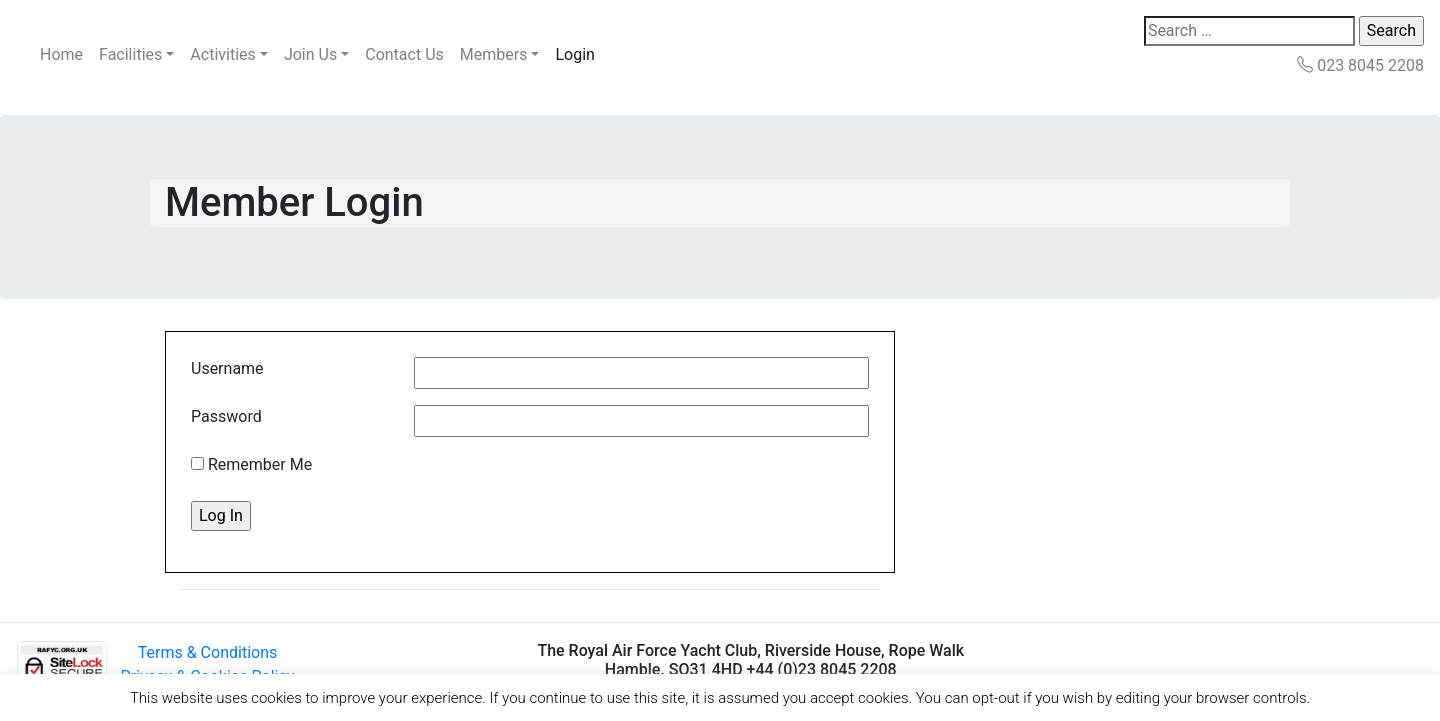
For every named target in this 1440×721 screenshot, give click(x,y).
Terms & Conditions (208, 652)
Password (226, 416)
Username (227, 368)
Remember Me (251, 464)
